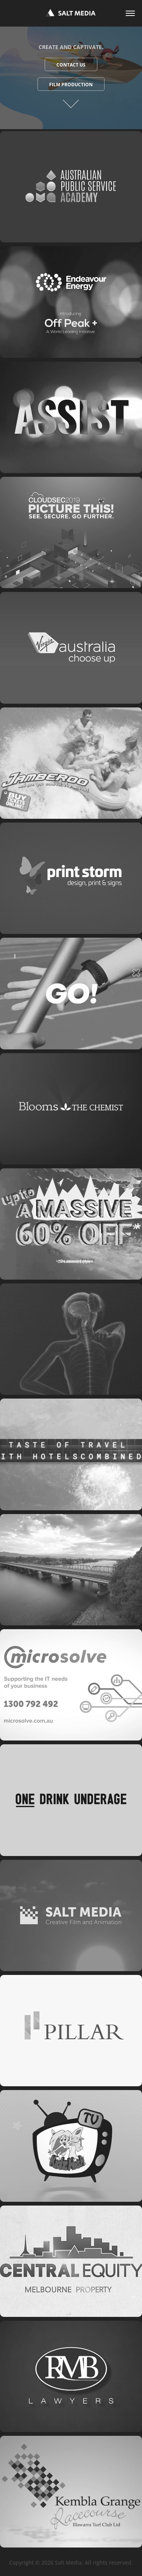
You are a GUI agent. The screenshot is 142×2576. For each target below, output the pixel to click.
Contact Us (71, 65)
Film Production (71, 84)
